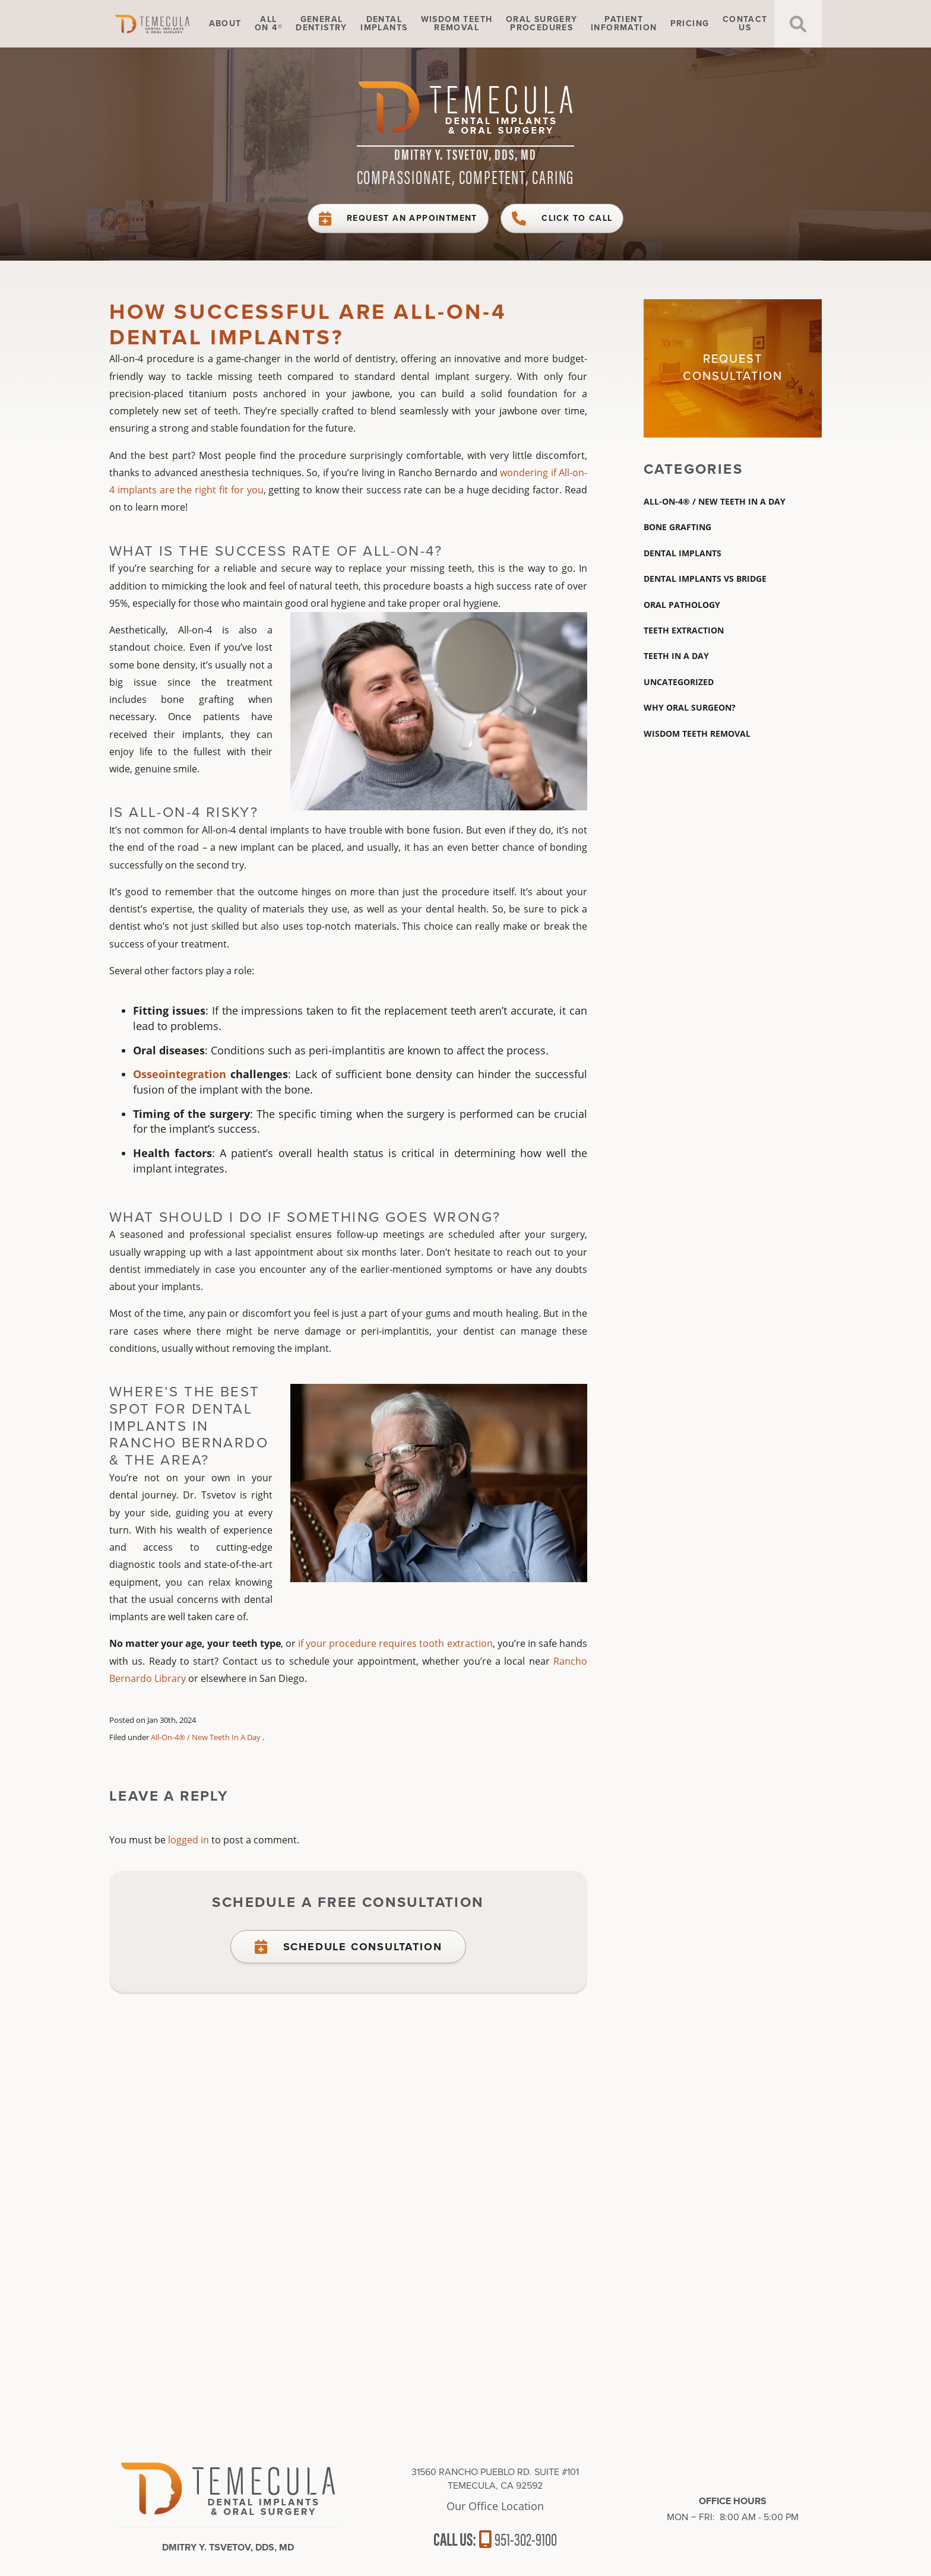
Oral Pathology (682, 604)
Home (168, 24)
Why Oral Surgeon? (690, 707)
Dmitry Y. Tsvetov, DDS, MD (465, 154)
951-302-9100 (518, 2538)
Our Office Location (495, 2506)
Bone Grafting (677, 527)
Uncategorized (679, 681)
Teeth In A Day (676, 655)
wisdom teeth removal (697, 733)
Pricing (690, 24)
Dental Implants (682, 553)
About (225, 24)
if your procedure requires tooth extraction (395, 1643)
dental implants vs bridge (705, 578)
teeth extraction (684, 630)
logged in (188, 1839)
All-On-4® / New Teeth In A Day (206, 1737)
